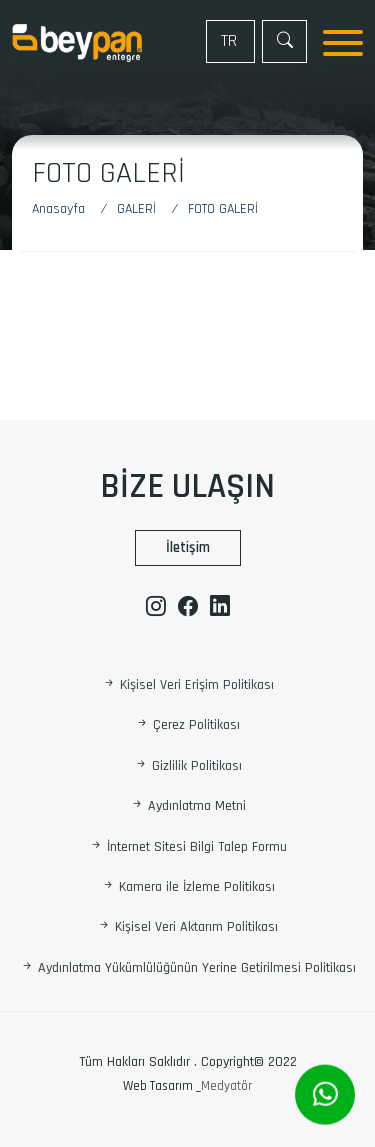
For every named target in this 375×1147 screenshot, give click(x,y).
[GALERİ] (140, 209)
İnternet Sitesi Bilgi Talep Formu (188, 847)
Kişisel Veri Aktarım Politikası (187, 928)
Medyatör (226, 1086)
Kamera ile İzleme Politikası (188, 887)
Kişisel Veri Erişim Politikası (188, 685)
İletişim (188, 547)
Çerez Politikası (187, 726)
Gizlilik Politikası (188, 766)
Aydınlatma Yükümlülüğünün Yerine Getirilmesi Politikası (188, 968)
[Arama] (284, 41)
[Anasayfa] (68, 209)
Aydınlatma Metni (188, 807)
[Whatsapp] (325, 1095)
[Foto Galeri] (223, 209)
